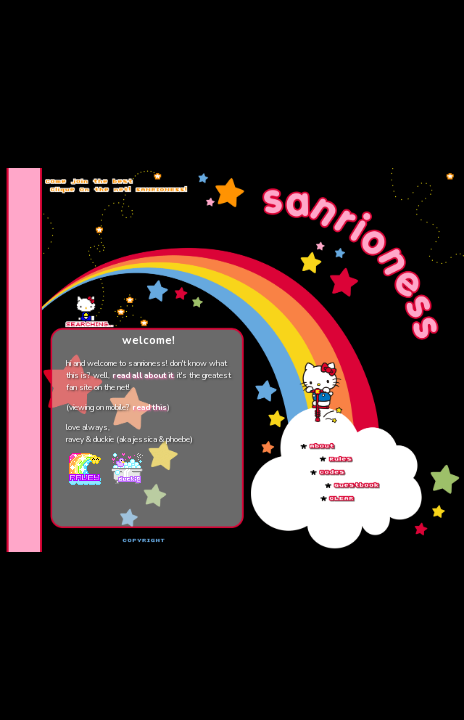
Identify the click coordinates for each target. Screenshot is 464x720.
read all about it (142, 375)
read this (149, 407)
